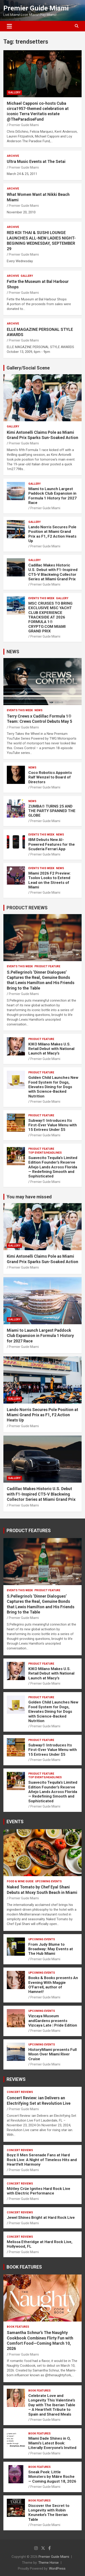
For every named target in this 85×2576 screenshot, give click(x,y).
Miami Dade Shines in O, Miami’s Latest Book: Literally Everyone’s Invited (52, 2443)
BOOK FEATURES (24, 2267)
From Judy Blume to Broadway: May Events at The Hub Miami (50, 1949)
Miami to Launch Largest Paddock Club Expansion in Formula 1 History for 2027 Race (52, 495)
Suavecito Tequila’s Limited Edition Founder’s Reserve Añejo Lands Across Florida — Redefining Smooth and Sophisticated (52, 1167)
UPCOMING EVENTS (48, 1881)
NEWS (13, 651)
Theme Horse (48, 2563)
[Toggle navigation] (9, 26)
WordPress (57, 2568)
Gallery (14, 92)
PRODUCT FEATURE (47, 966)
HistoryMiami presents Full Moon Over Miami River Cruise (52, 2054)
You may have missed (29, 1196)
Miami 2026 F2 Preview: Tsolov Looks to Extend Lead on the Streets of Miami (49, 880)
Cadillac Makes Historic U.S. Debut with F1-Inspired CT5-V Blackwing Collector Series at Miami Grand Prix (53, 572)
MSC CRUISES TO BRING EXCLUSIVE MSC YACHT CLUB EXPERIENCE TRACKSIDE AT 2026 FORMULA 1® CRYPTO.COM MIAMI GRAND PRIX (50, 617)
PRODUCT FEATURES (29, 1530)
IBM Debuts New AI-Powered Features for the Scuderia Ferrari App (51, 844)
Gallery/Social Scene (28, 368)
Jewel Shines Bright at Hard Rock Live (41, 2217)
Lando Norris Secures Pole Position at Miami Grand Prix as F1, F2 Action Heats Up (52, 534)
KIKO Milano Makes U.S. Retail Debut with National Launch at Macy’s (51, 1049)
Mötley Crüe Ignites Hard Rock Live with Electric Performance (38, 2190)
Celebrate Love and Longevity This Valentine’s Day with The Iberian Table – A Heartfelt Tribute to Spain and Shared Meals (51, 2404)
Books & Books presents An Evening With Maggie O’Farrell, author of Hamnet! (53, 1984)
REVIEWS (16, 2079)
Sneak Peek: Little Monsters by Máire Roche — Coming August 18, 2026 (52, 2477)
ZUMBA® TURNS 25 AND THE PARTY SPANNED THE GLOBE (51, 811)
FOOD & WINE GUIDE (20, 1881)
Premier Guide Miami (36, 8)
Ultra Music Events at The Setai (36, 161)
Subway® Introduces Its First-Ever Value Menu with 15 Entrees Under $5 (52, 1125)
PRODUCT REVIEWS (27, 907)
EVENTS (15, 1821)
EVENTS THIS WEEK (41, 598)
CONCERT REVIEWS (20, 2092)
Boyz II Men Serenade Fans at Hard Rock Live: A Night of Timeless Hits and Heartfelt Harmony (42, 2160)
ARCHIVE (13, 155)
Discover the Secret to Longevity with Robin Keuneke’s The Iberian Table (48, 2512)
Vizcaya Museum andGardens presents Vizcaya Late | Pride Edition (52, 2020)
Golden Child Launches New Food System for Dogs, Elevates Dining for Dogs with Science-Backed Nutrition (53, 1086)
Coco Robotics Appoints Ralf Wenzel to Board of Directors (50, 777)
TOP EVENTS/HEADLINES (45, 1152)
